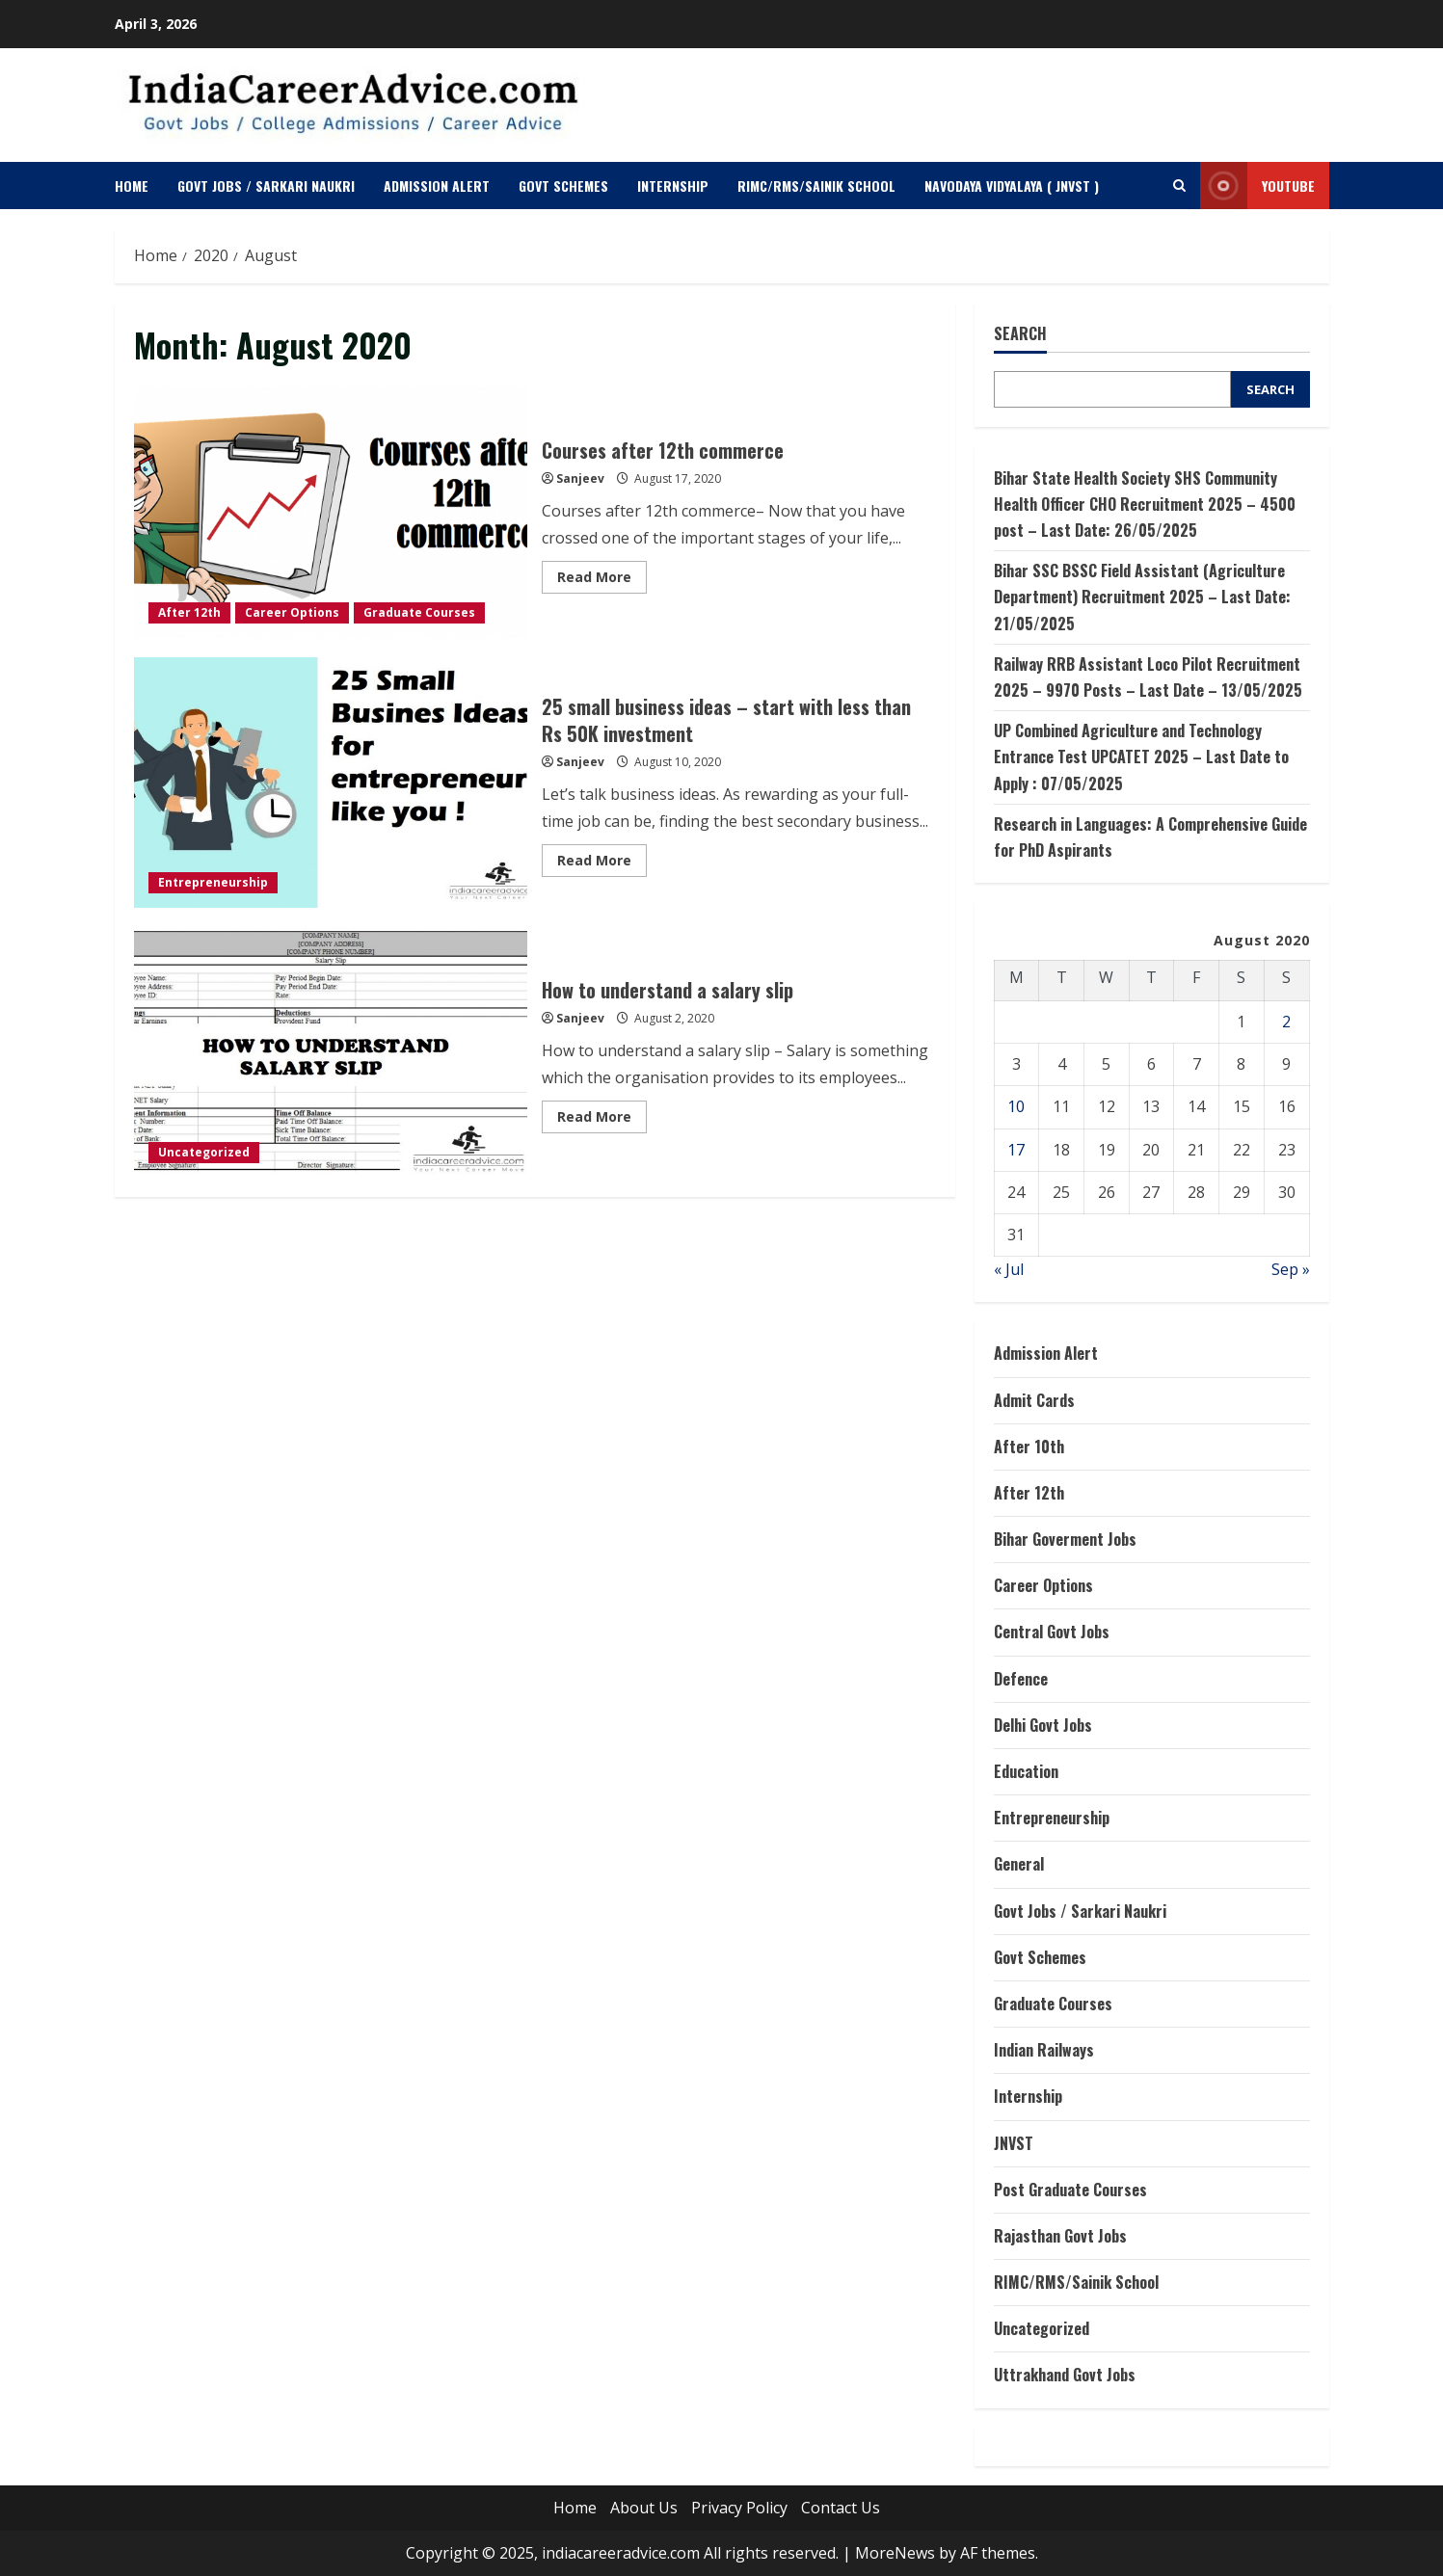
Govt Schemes (563, 185)
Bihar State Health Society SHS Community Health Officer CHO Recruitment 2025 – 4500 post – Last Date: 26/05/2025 (1145, 504)
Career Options (292, 612)
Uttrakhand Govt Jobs (1065, 2374)
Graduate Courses (419, 612)
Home (131, 185)
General (1019, 1863)
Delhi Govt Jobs (1043, 1725)
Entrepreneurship (213, 882)
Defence (1021, 1678)
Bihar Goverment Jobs (1065, 1539)
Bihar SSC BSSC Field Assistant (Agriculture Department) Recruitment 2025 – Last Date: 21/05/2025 (1142, 596)
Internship (672, 185)
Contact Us (840, 2507)
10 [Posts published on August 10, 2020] (1016, 1106)
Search (1020, 334)
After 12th (189, 612)
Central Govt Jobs (1051, 1631)
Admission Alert (437, 185)
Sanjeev (580, 478)
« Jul (1009, 1269)
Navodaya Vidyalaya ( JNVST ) (1011, 185)
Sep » (1290, 1269)
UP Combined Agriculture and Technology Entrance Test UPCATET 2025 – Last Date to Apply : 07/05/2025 (1141, 756)
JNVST (1013, 2143)
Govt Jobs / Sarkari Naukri (266, 185)
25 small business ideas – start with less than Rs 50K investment (331, 782)
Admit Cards (1034, 1400)
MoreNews (895, 2552)
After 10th (1029, 1446)
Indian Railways (1044, 2049)
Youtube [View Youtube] (1257, 185)
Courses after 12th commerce (331, 512)
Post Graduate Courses (1070, 2189)
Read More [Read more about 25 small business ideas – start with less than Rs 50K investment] (602, 863)
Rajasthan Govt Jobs (1060, 2235)
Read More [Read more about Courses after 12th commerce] (602, 580)
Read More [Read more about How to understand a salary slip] (602, 1119)
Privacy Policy (739, 2507)
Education (1026, 1771)
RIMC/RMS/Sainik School (816, 185)
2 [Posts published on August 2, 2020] (1286, 1021)
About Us (644, 2507)
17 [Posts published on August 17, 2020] (1016, 1149)
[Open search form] (1179, 185)
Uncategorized (204, 1152)
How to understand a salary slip (331, 1052)
